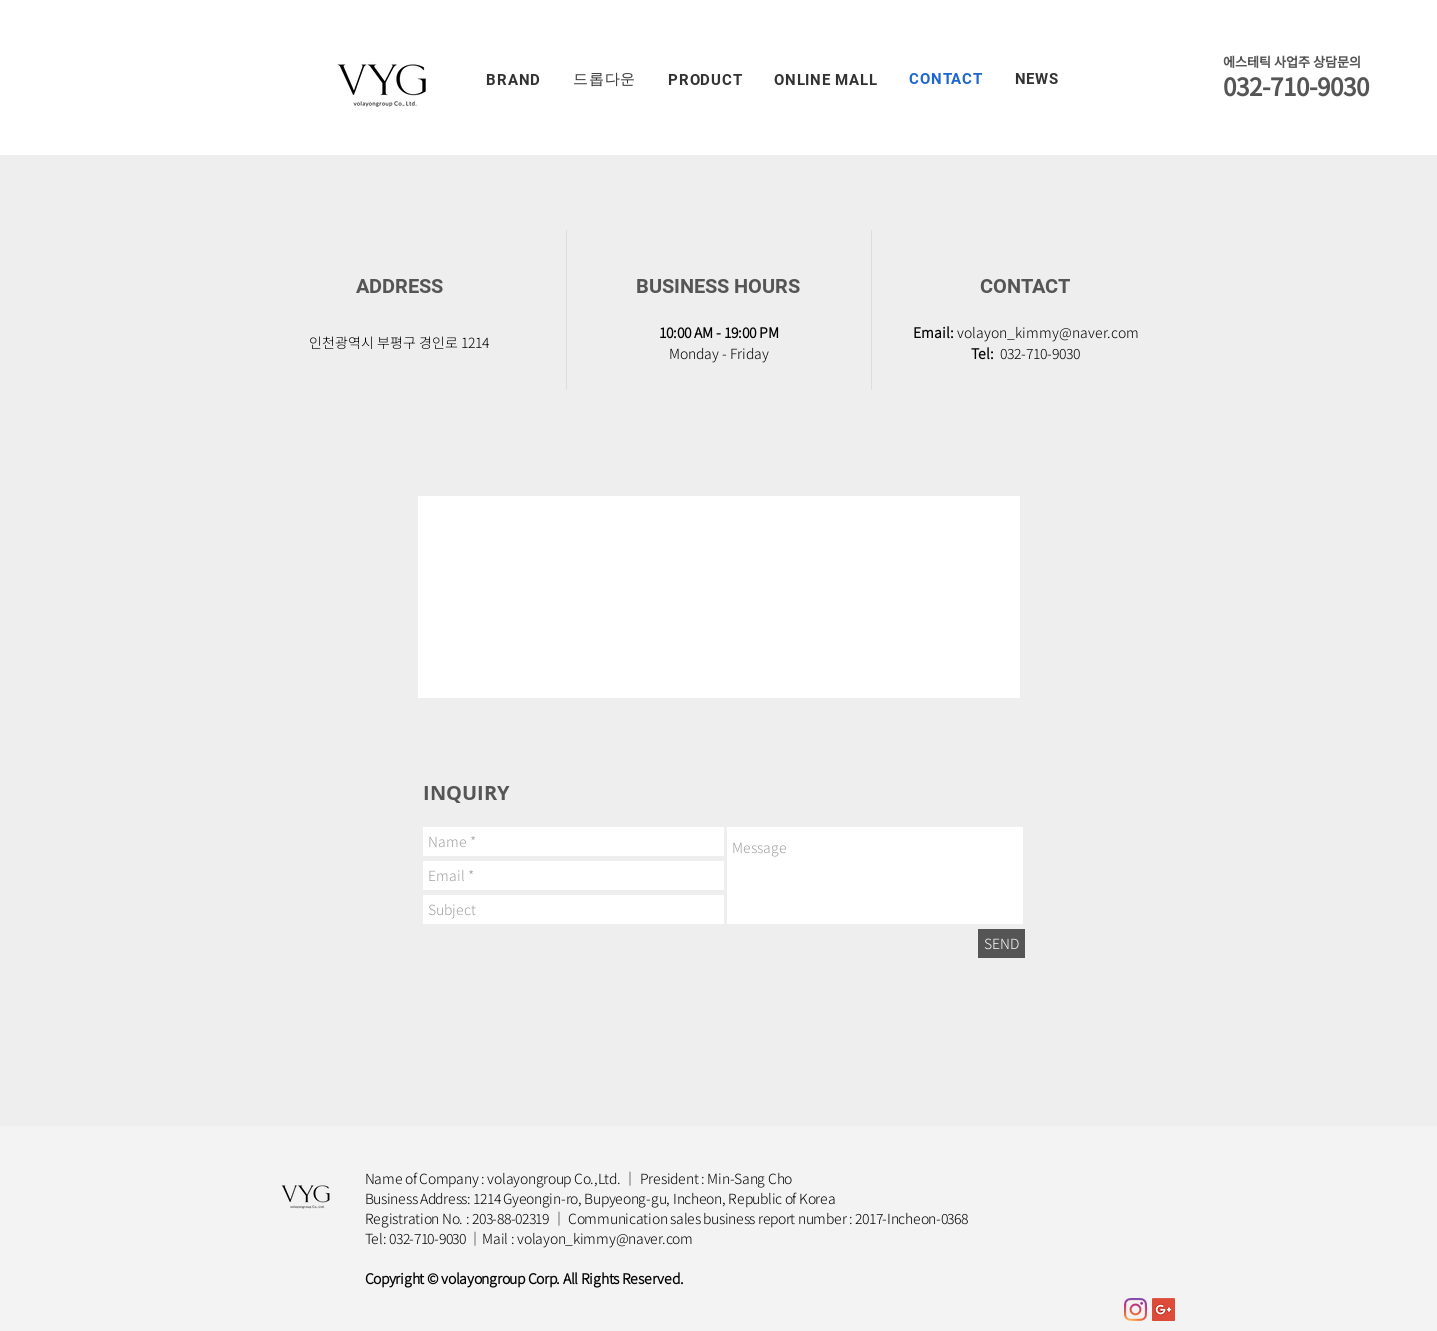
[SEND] (1001, 943)
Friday (749, 353)
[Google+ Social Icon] (1163, 1309)
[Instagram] (1135, 1309)
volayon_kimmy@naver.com (1048, 332)
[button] (514, 79)
